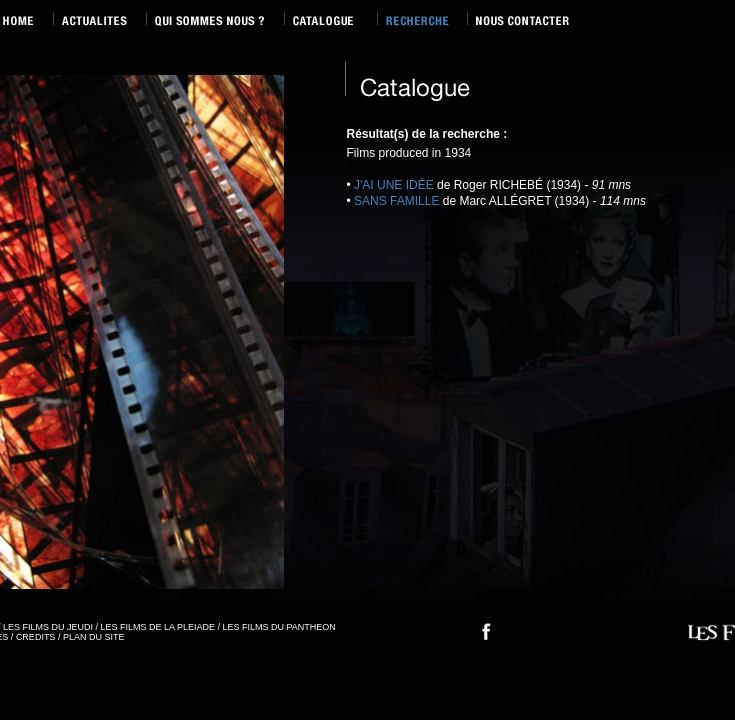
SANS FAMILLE (396, 201)
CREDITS (36, 637)
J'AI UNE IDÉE (394, 185)
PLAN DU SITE (94, 637)
